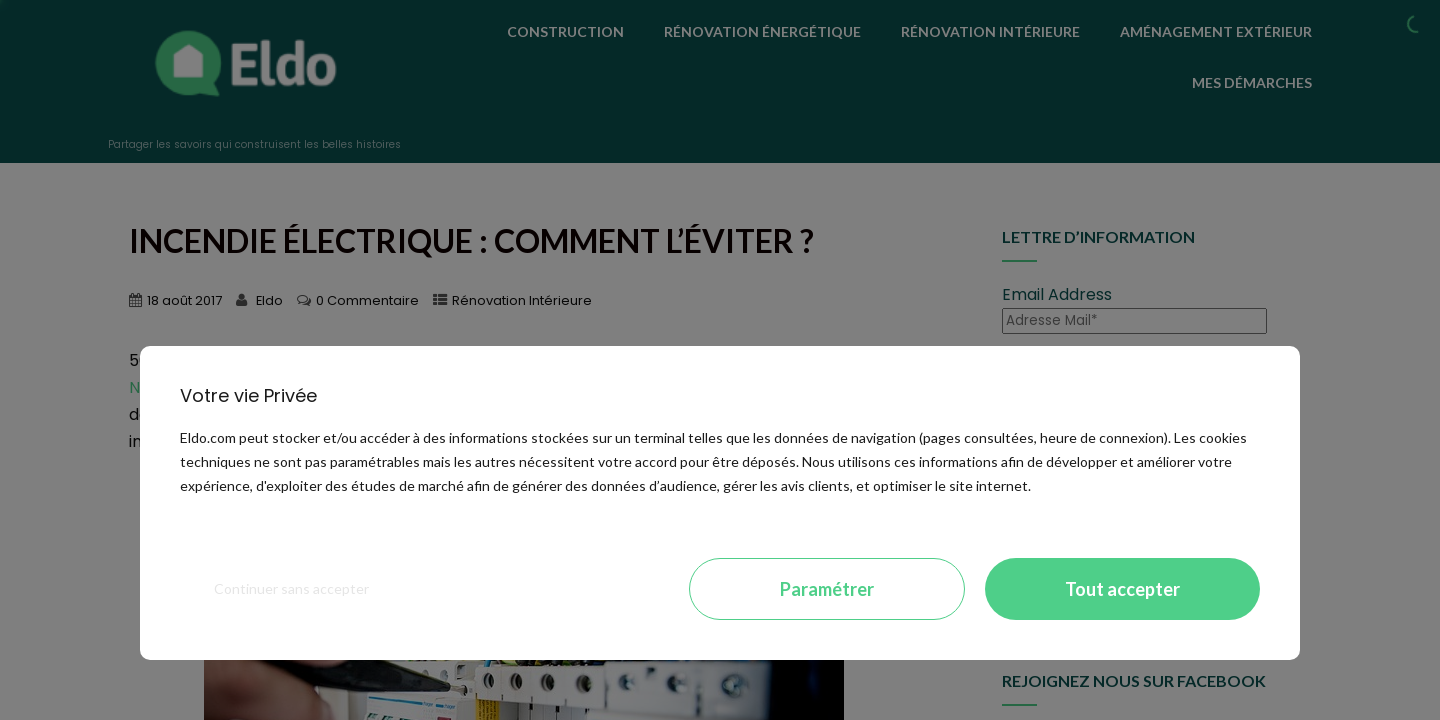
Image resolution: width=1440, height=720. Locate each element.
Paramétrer (827, 589)
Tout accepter (1122, 589)
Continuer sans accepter (291, 588)
